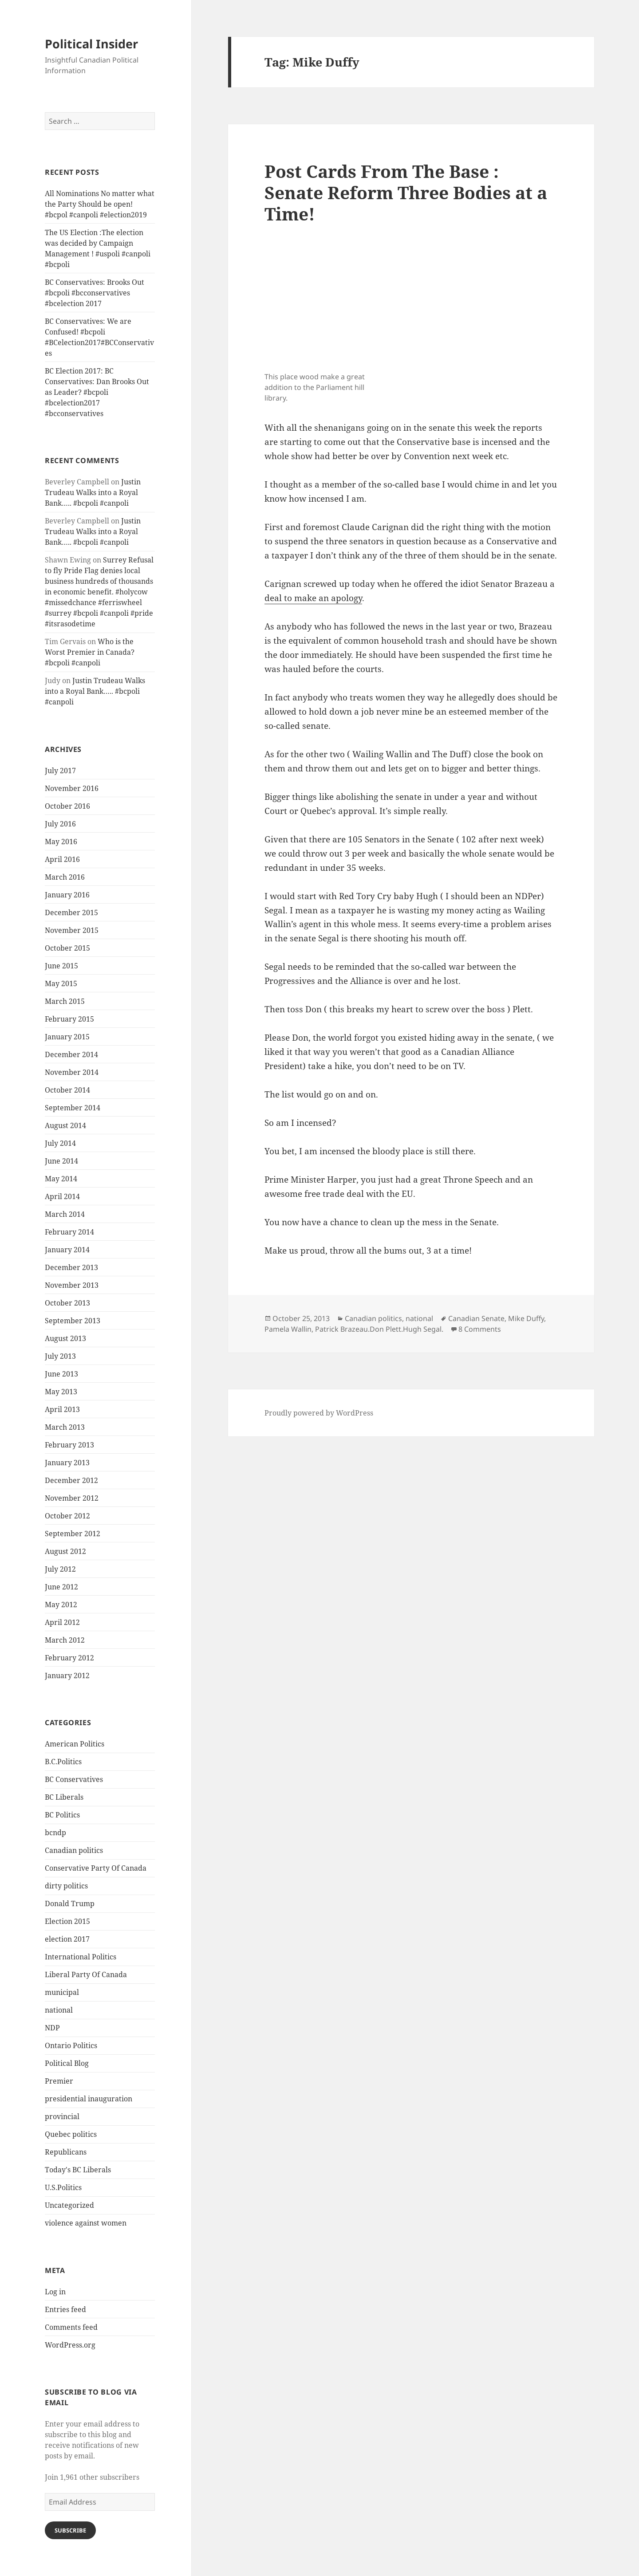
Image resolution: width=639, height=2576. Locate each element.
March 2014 (65, 1214)
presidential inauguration (88, 2099)
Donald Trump (70, 1903)
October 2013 (67, 1303)
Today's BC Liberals (78, 2170)
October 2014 (67, 1090)
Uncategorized (69, 2205)
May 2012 (61, 1604)
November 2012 (72, 1498)
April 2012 (62, 1622)
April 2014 (62, 1196)
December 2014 (71, 1054)
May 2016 (61, 841)
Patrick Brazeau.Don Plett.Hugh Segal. (379, 1329)
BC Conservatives (74, 1779)
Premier (59, 2081)
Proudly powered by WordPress (318, 1413)
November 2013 (72, 1285)
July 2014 (60, 1143)
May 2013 (61, 1391)
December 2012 (71, 1480)
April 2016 (62, 859)
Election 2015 (67, 1921)
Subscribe (70, 2530)
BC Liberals (64, 1797)
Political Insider (91, 43)
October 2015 (67, 948)
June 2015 (61, 966)
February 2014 (69, 1232)
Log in (55, 2292)
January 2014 (67, 1250)
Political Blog (67, 2063)
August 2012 (65, 1551)
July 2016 (60, 824)
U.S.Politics (63, 2187)
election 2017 (67, 1939)
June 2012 (61, 1587)
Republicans (66, 2152)
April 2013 (62, 1409)
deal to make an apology (313, 598)
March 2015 (65, 1001)
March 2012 (65, 1640)
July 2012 (60, 1569)
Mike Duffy (526, 1318)
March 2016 (65, 877)
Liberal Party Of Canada (86, 1974)
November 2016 (72, 788)
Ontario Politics (71, 2045)
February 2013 (69, 1445)
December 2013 (71, 1267)
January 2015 (67, 1037)
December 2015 (71, 912)
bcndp (55, 1832)
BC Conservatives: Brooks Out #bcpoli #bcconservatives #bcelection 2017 (94, 292)
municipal (62, 1992)
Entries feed (65, 2309)
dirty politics (66, 1886)
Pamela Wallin (288, 1329)
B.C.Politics (63, 1761)
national (59, 2010)
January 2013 (67, 1462)
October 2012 (67, 1516)
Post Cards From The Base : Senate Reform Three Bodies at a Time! (405, 192)
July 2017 (60, 770)
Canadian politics (74, 1850)
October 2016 (67, 806)
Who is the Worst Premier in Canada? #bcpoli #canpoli (89, 652)
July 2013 (60, 1356)
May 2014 (61, 1179)
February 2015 (69, 1019)
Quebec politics (71, 2134)
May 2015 (61, 983)
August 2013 (65, 1338)
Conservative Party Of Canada (95, 1868)
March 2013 (65, 1427)
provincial (62, 2116)
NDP (52, 2028)
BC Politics (62, 1815)
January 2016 (67, 895)
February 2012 (69, 1658)
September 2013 (72, 1320)
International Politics (80, 1957)
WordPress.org (70, 2345)
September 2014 (72, 1108)
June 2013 (61, 1374)
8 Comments (479, 1329)
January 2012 (67, 1675)
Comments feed (71, 2327)
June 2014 (61, 1161)
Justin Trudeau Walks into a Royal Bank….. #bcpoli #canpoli (93, 492)
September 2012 (72, 1533)
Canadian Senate (476, 1318)
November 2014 (72, 1072)
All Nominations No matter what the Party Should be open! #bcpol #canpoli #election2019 (99, 204)
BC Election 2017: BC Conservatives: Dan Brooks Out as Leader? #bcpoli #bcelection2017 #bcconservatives (97, 392)
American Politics (74, 1744)
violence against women (85, 2223)
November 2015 (72, 930)
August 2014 (65, 1125)
